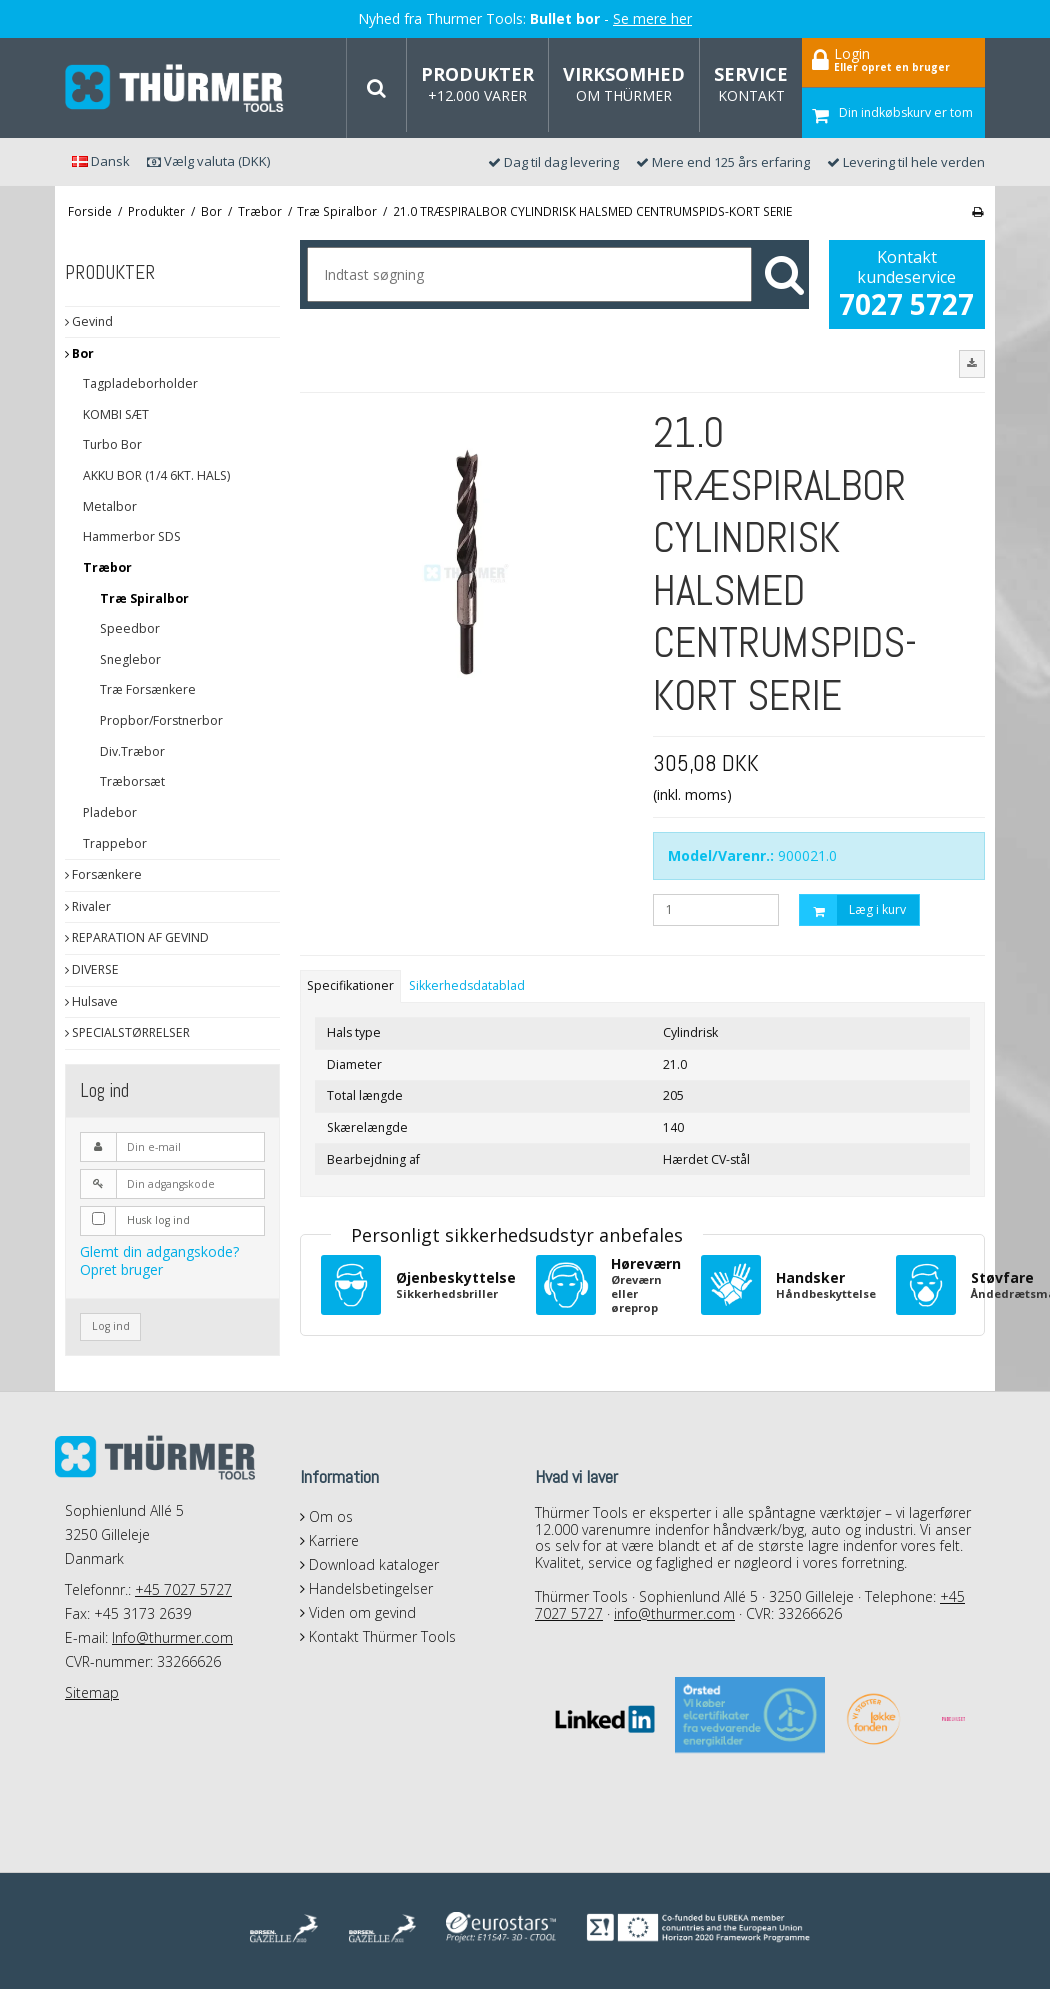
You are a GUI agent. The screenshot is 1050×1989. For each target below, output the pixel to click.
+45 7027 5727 (183, 1589)
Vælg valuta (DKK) (208, 161)
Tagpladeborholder (140, 383)
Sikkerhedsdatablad (467, 985)
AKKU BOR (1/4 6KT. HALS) (156, 475)
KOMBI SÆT (116, 414)
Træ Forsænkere (148, 689)
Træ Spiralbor (144, 598)
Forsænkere (103, 874)
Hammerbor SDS (132, 536)
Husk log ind (158, 1220)
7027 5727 (906, 304)
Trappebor (115, 843)
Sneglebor (130, 659)
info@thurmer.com (674, 1613)
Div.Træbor (132, 751)
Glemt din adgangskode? (159, 1251)
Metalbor (110, 506)
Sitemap (92, 1692)
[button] (972, 364)
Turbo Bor (112, 444)
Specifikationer (350, 985)
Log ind (111, 1326)
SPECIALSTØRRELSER (127, 1032)
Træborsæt (132, 781)
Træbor (107, 567)
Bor (79, 353)
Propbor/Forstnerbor (161, 720)
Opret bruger (121, 1269)
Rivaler (88, 906)
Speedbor (130, 628)
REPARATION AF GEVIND (137, 937)
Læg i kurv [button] (853, 910)
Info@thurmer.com (172, 1637)
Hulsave (91, 1001)
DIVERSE (92, 969)
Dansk (101, 161)
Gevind (89, 321)
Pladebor (110, 812)
